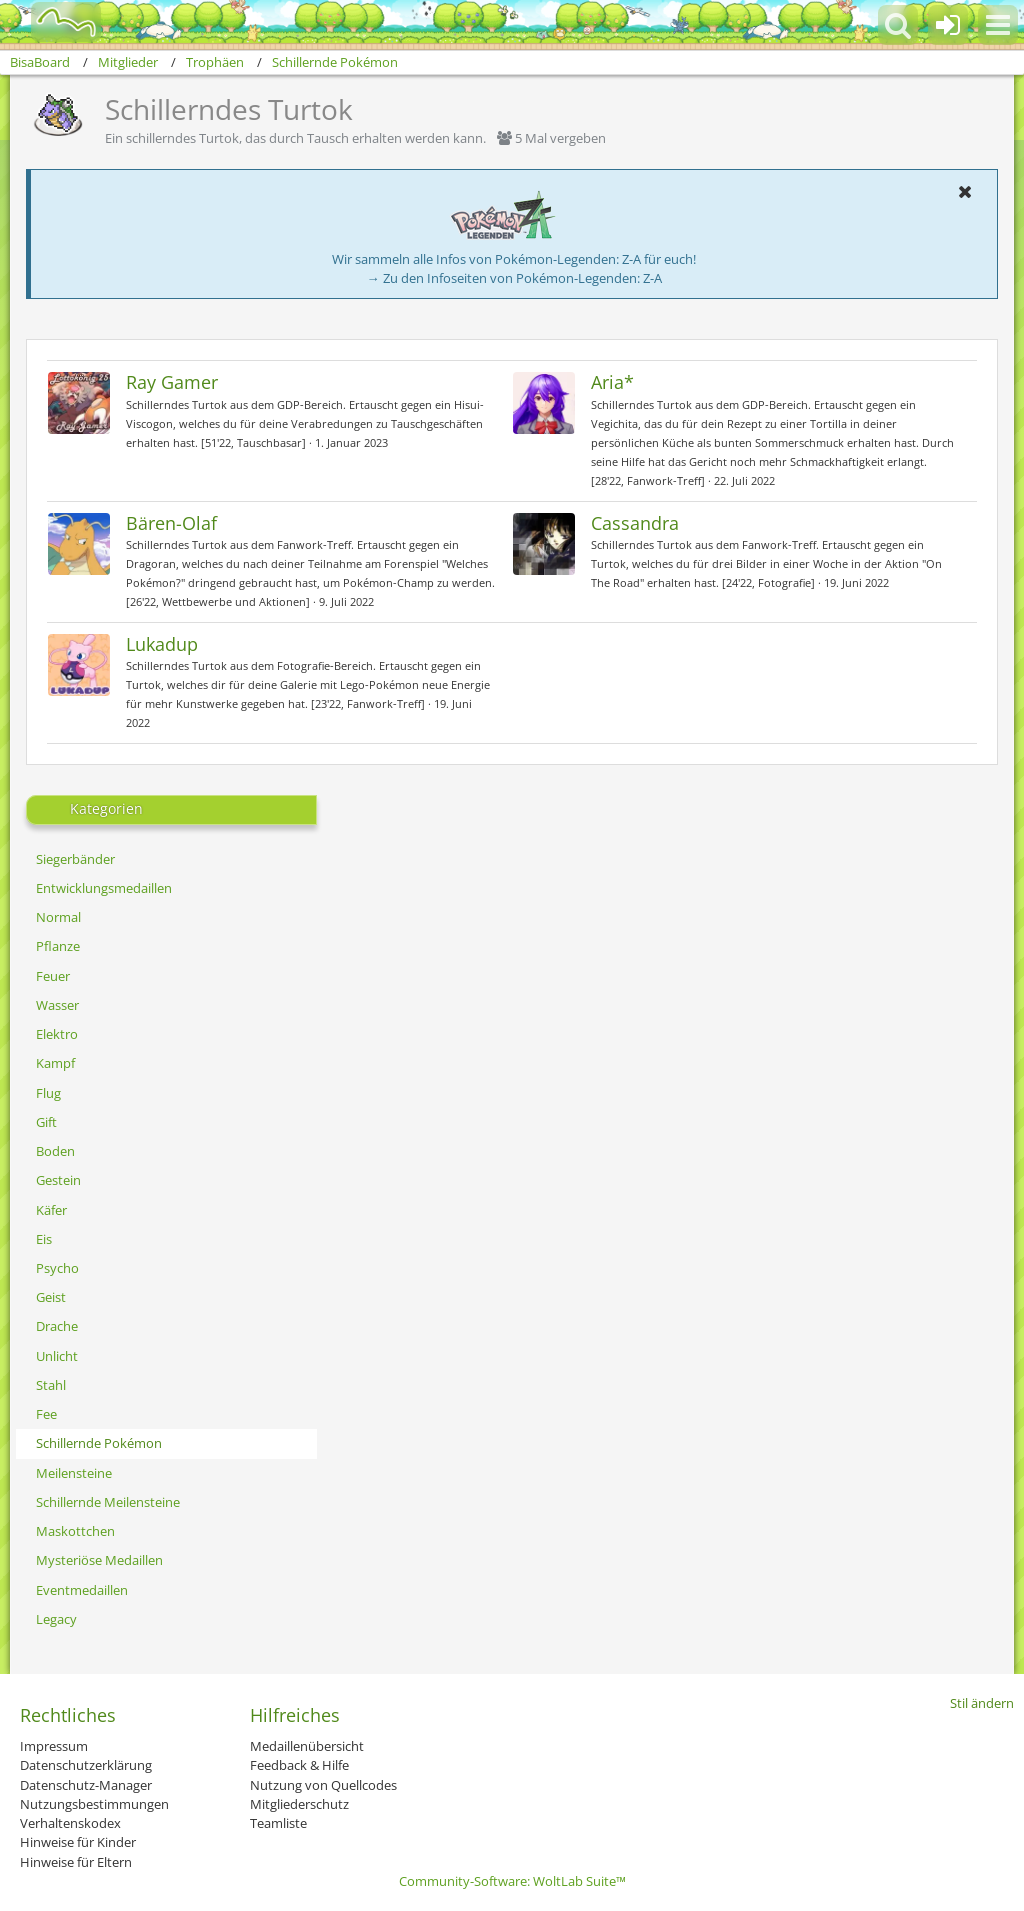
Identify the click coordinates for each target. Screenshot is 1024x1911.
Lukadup (162, 644)
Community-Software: (512, 1881)
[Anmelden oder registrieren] (948, 25)
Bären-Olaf (171, 523)
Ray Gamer (172, 382)
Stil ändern (982, 1703)
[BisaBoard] (53, 22)
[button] (998, 25)
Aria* (612, 382)
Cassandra (635, 523)
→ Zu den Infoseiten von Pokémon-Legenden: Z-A (514, 278)
